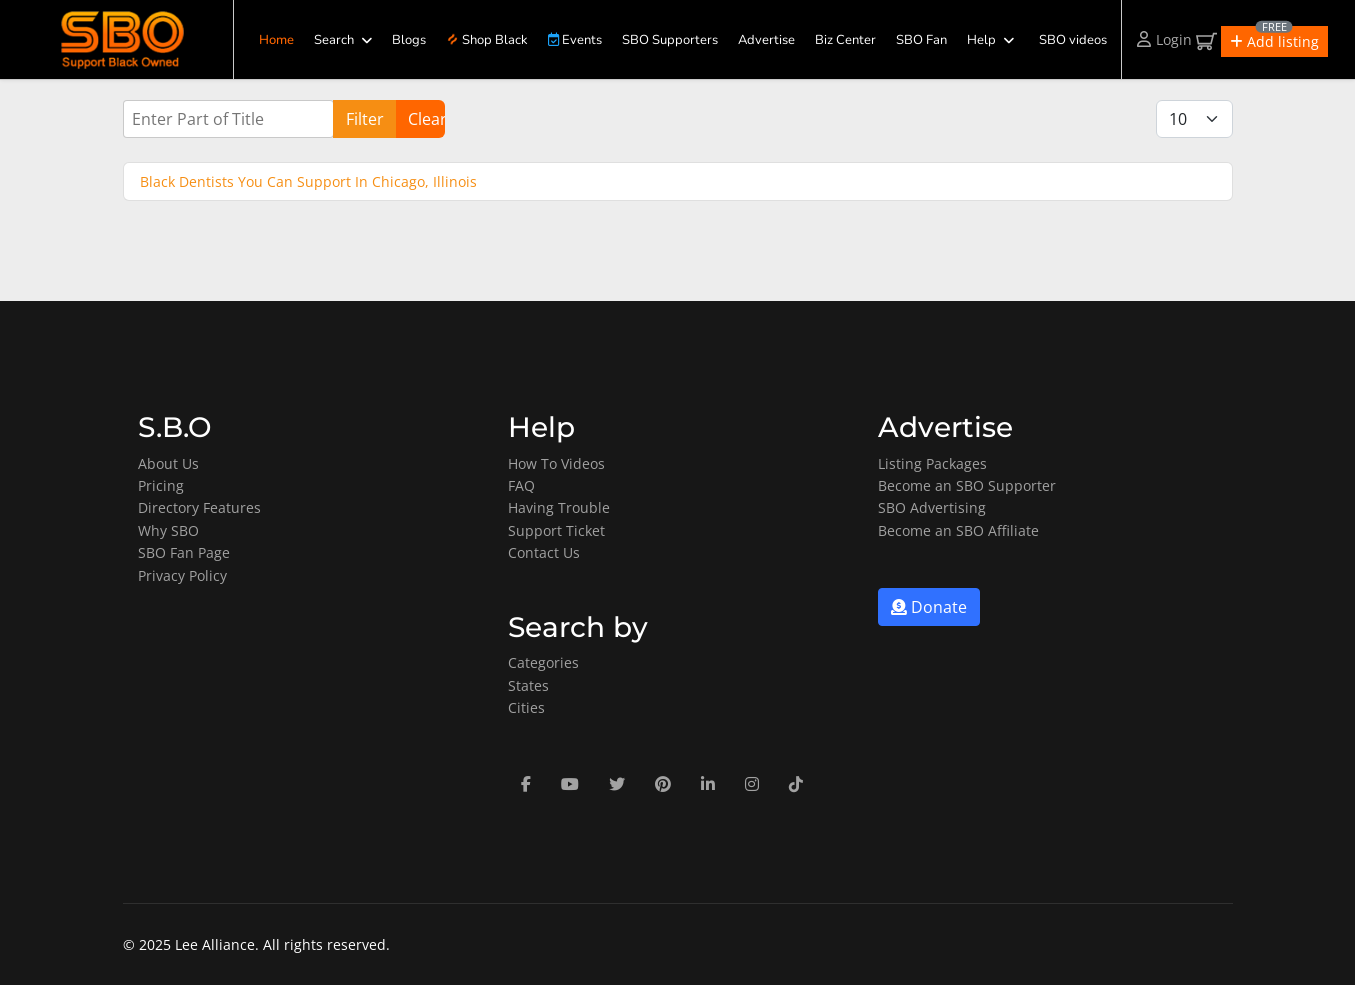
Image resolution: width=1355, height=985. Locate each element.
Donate (929, 607)
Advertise (766, 40)
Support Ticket (556, 530)
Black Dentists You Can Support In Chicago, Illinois (308, 181)
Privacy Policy (182, 575)
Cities (526, 707)
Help (981, 40)
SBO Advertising (932, 507)
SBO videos (1073, 40)
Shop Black (486, 40)
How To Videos (556, 463)
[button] (1274, 41)
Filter (365, 119)
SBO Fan (921, 40)
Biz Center (845, 40)
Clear (426, 119)
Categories (543, 662)
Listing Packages (932, 463)
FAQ (521, 485)
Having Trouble (559, 507)
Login (1164, 39)
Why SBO (168, 530)
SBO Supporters (670, 40)
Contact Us (544, 552)
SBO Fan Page (184, 552)
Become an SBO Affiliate (958, 530)
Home (276, 40)
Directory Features (199, 507)
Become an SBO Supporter (967, 485)
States (528, 685)
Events (575, 40)
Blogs (409, 40)
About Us (168, 463)
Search (334, 40)
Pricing (161, 485)
